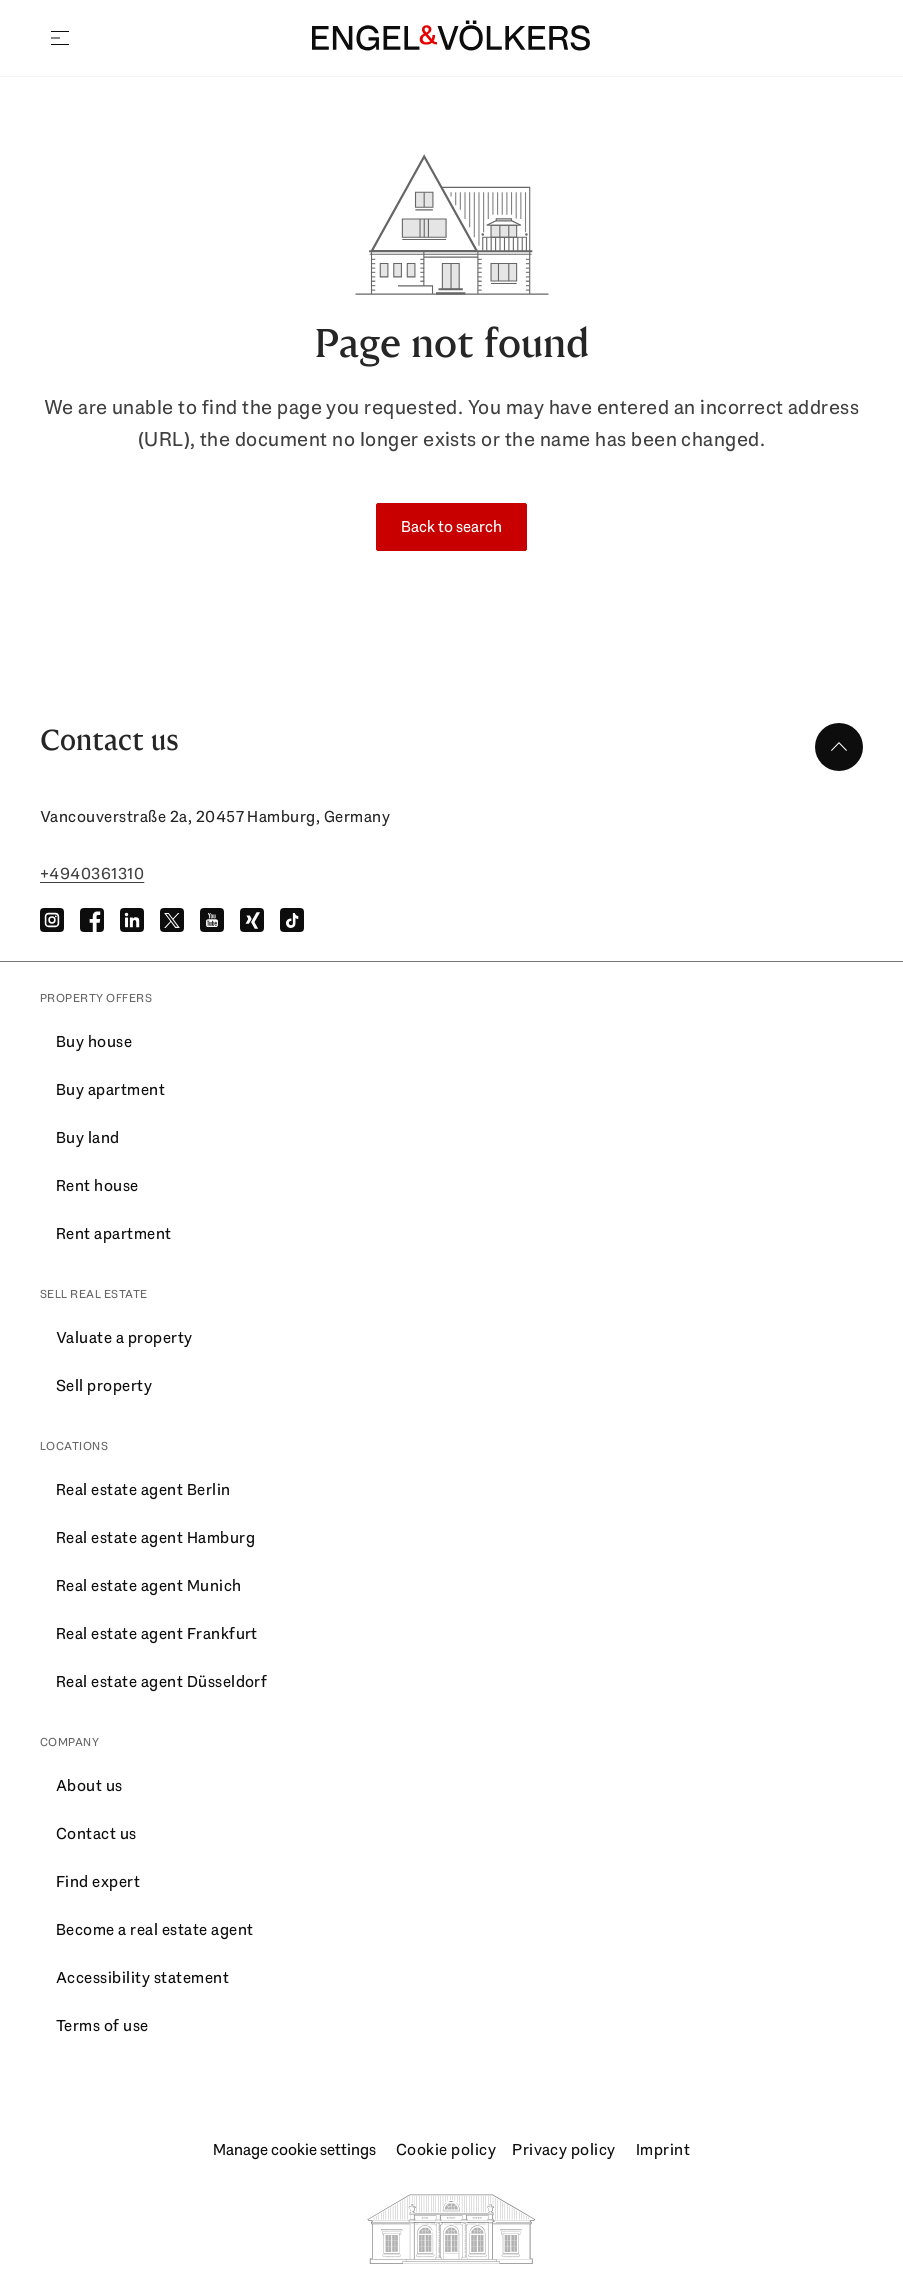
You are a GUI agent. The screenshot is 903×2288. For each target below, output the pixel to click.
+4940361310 (92, 873)
